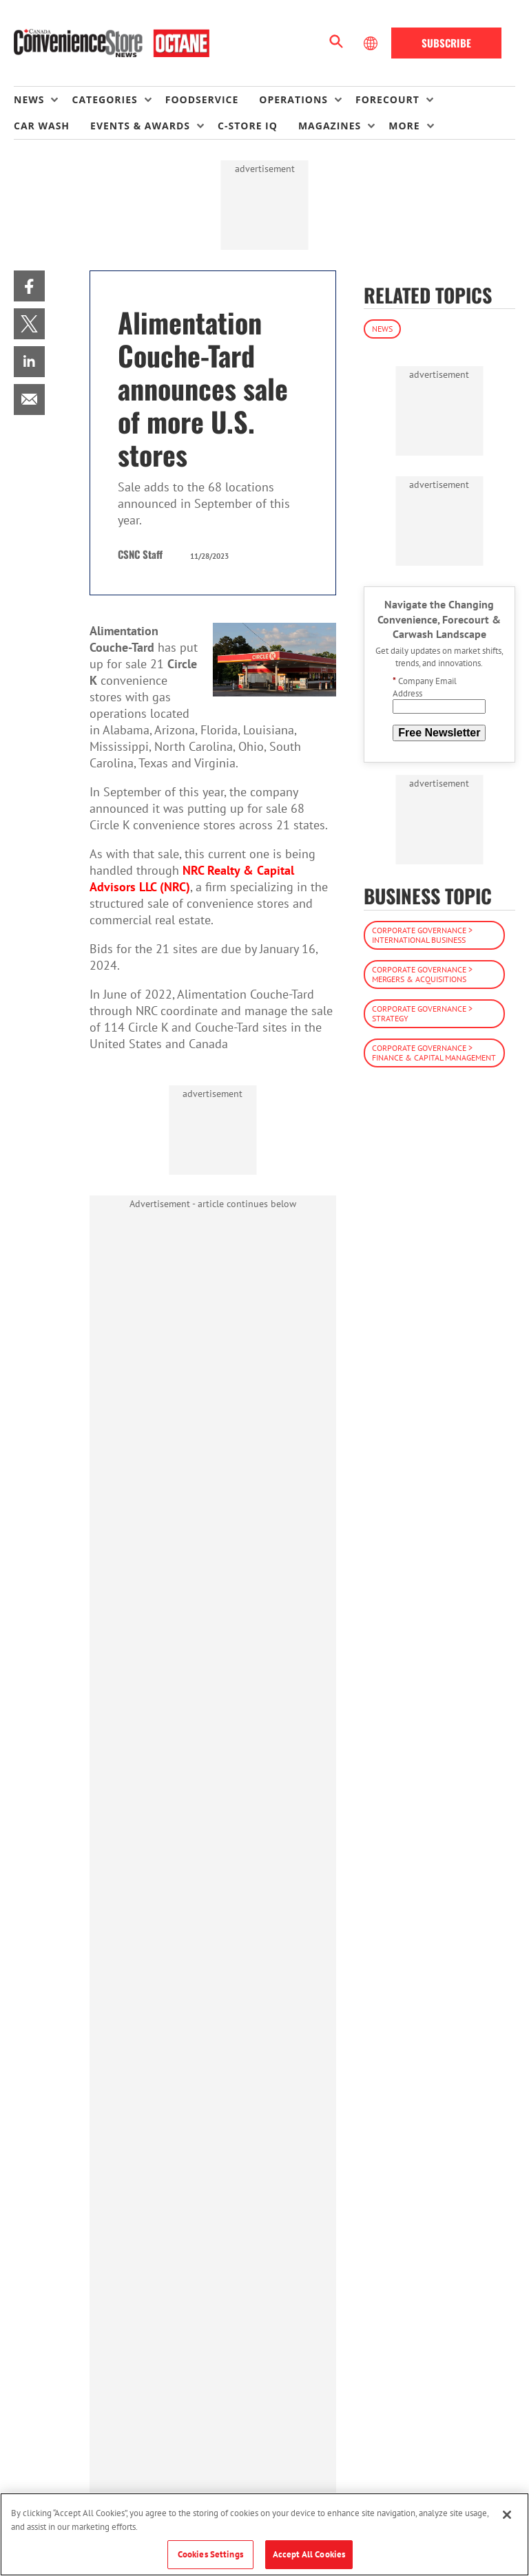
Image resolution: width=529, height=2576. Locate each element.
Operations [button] (293, 99)
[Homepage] (111, 43)
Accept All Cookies (309, 2554)
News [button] (29, 99)
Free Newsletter (439, 732)
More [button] (403, 125)
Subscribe (446, 42)
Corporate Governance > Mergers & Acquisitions (422, 974)
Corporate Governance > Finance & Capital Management (434, 1053)
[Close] (507, 2515)
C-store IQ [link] (248, 125)
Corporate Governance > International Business (422, 935)
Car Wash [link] (42, 125)
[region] (264, 2534)
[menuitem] (43, 100)
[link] (29, 285)
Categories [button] (104, 99)
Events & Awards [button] (140, 125)
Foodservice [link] (202, 99)
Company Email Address (425, 687)
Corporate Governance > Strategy (422, 1013)
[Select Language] (372, 43)
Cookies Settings (210, 2554)
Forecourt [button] (387, 99)
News (382, 328)
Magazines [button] (329, 125)
